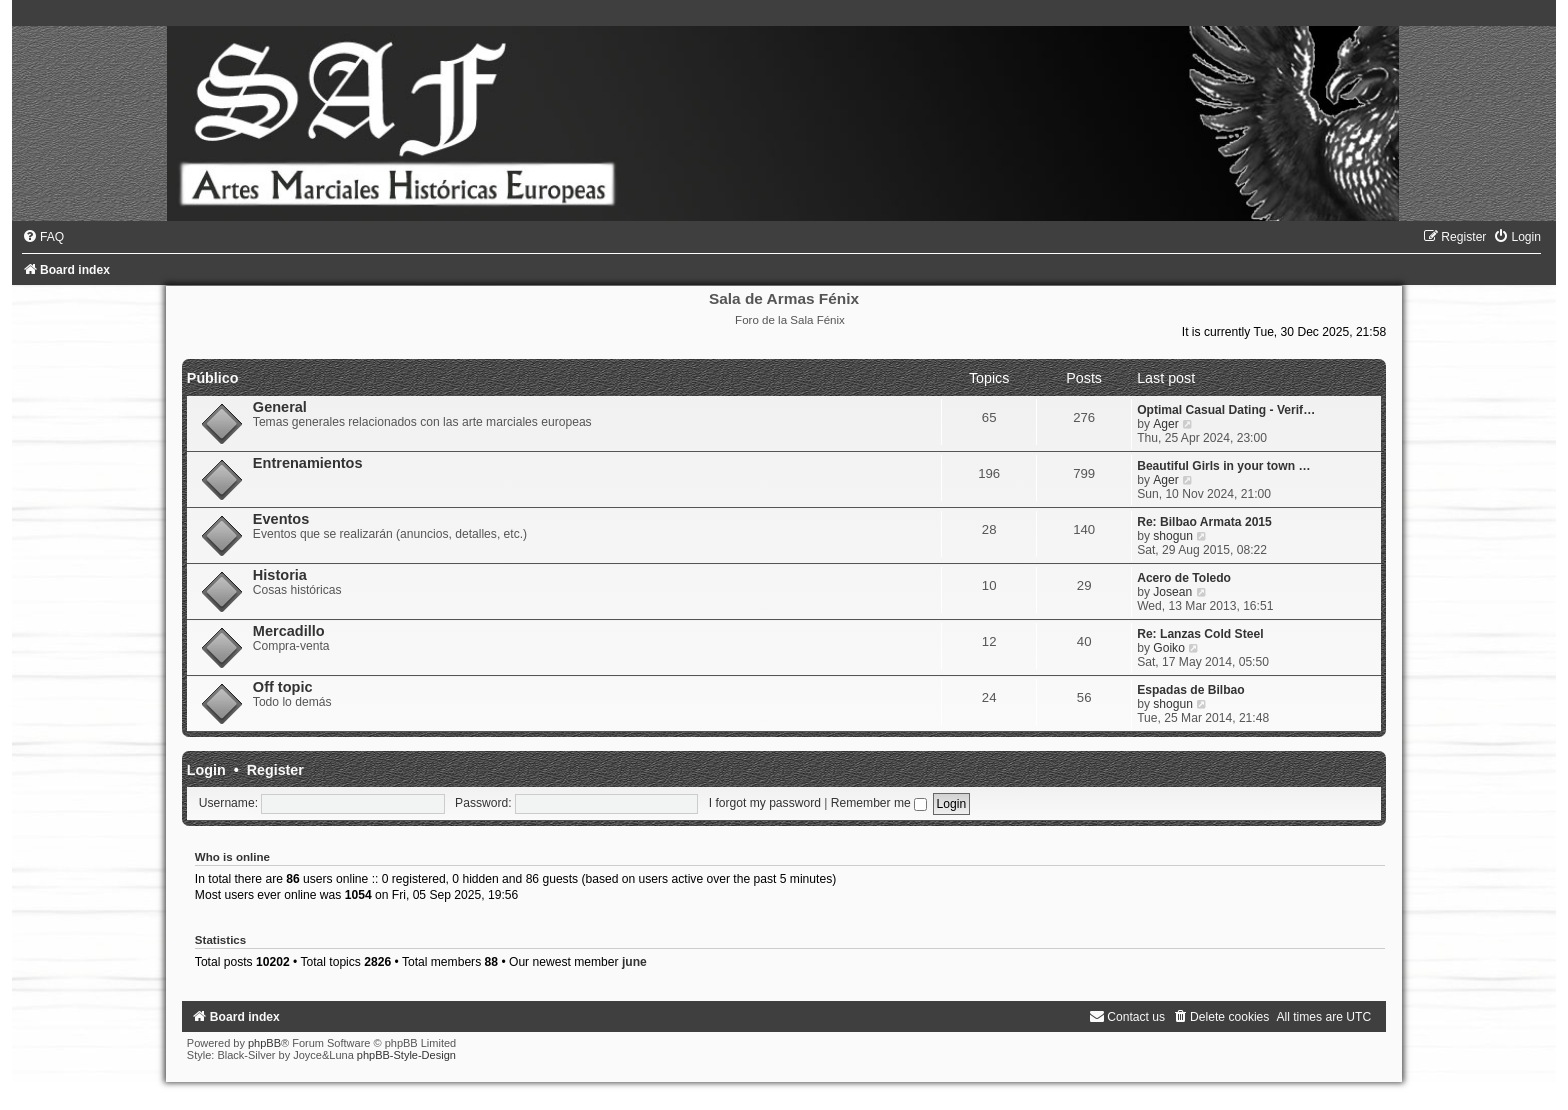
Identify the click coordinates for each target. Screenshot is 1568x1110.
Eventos (281, 519)
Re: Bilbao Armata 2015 (1204, 522)
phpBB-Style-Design (406, 1055)
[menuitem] (43, 237)
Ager (1166, 424)
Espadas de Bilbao (1191, 690)
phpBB (264, 1043)
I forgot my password (765, 803)
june (634, 962)
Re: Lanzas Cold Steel (1200, 634)
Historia (280, 575)
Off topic (283, 687)
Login (206, 770)
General (280, 407)
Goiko (1169, 648)
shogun (1173, 536)
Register (275, 770)
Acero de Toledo (1184, 578)
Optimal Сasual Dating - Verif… (1226, 410)
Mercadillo (289, 631)
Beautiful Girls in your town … (1223, 466)
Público (213, 378)
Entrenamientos (308, 463)
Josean (1172, 592)
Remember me (879, 803)
